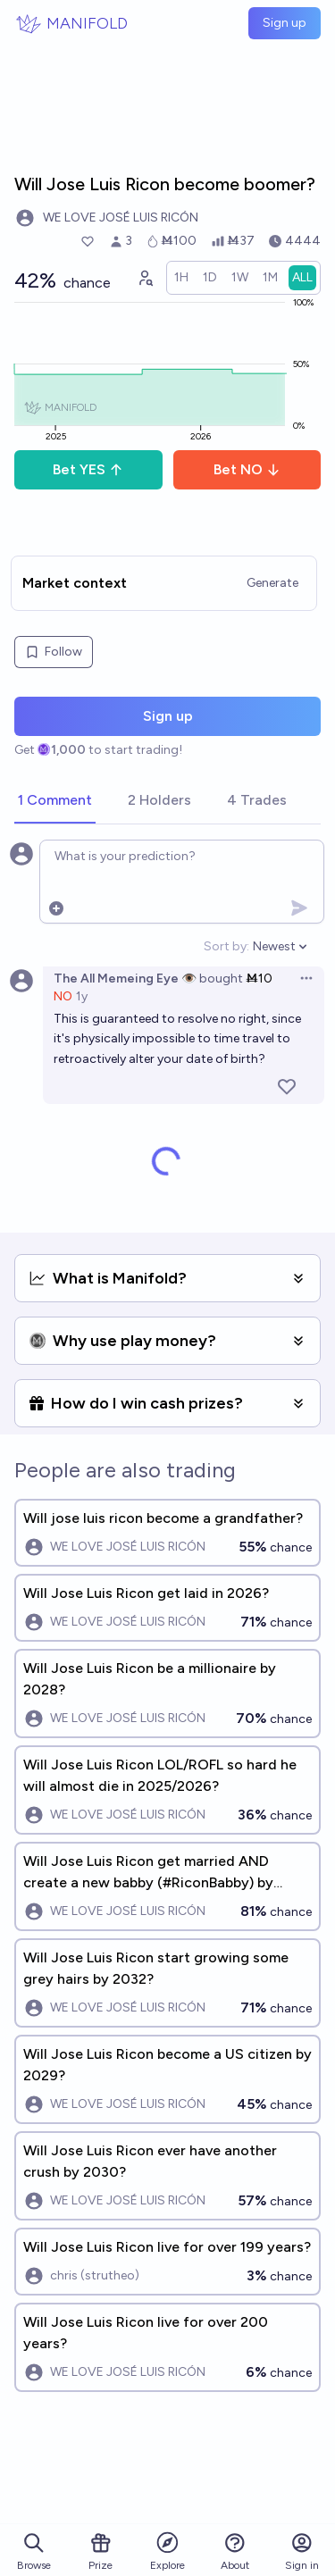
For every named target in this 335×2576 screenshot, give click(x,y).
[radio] (181, 277)
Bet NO (247, 469)
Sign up (284, 22)
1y (82, 996)
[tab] (55, 801)
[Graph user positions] (145, 277)
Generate (272, 582)
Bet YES (88, 469)
